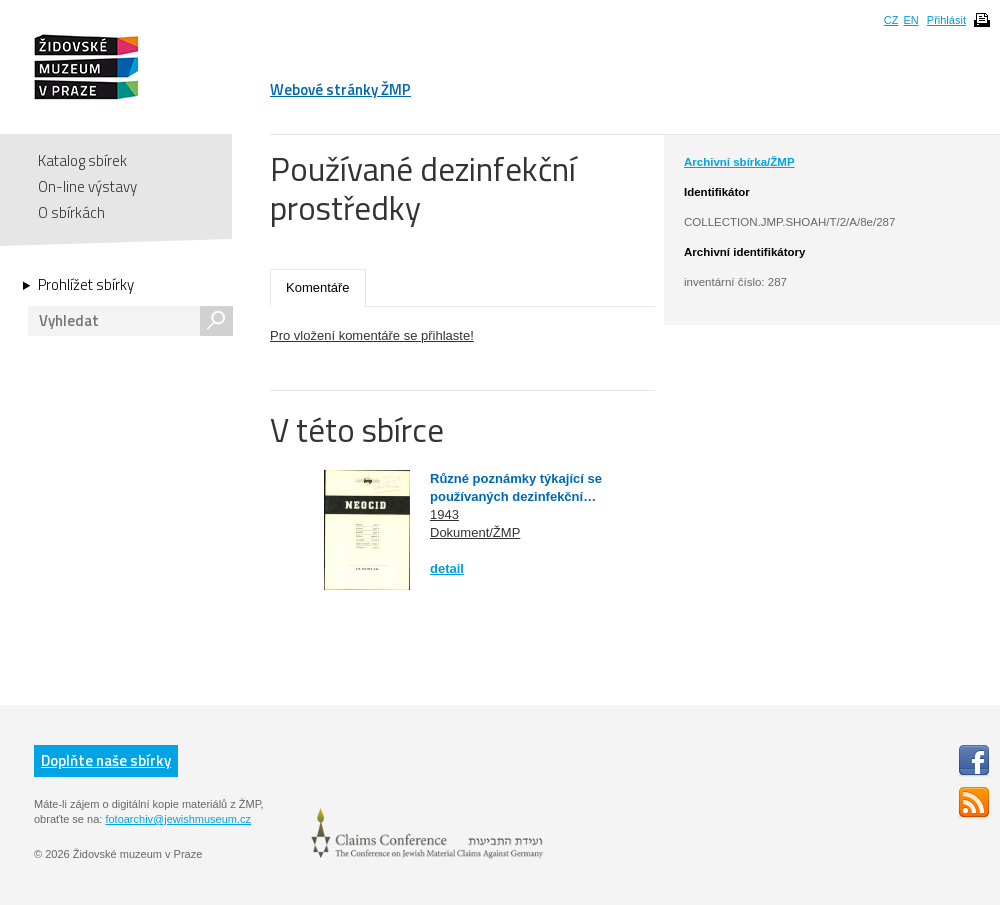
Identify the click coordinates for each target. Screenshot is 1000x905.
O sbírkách (71, 212)
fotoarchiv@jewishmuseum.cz (178, 819)
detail (447, 568)
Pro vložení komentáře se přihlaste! (372, 335)
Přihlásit (946, 20)
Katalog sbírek (82, 160)
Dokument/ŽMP (475, 532)
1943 (444, 514)
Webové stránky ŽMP (340, 89)
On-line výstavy (87, 186)
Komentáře (318, 287)
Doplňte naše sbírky (106, 760)
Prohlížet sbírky (86, 285)
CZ (891, 20)
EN (910, 20)
